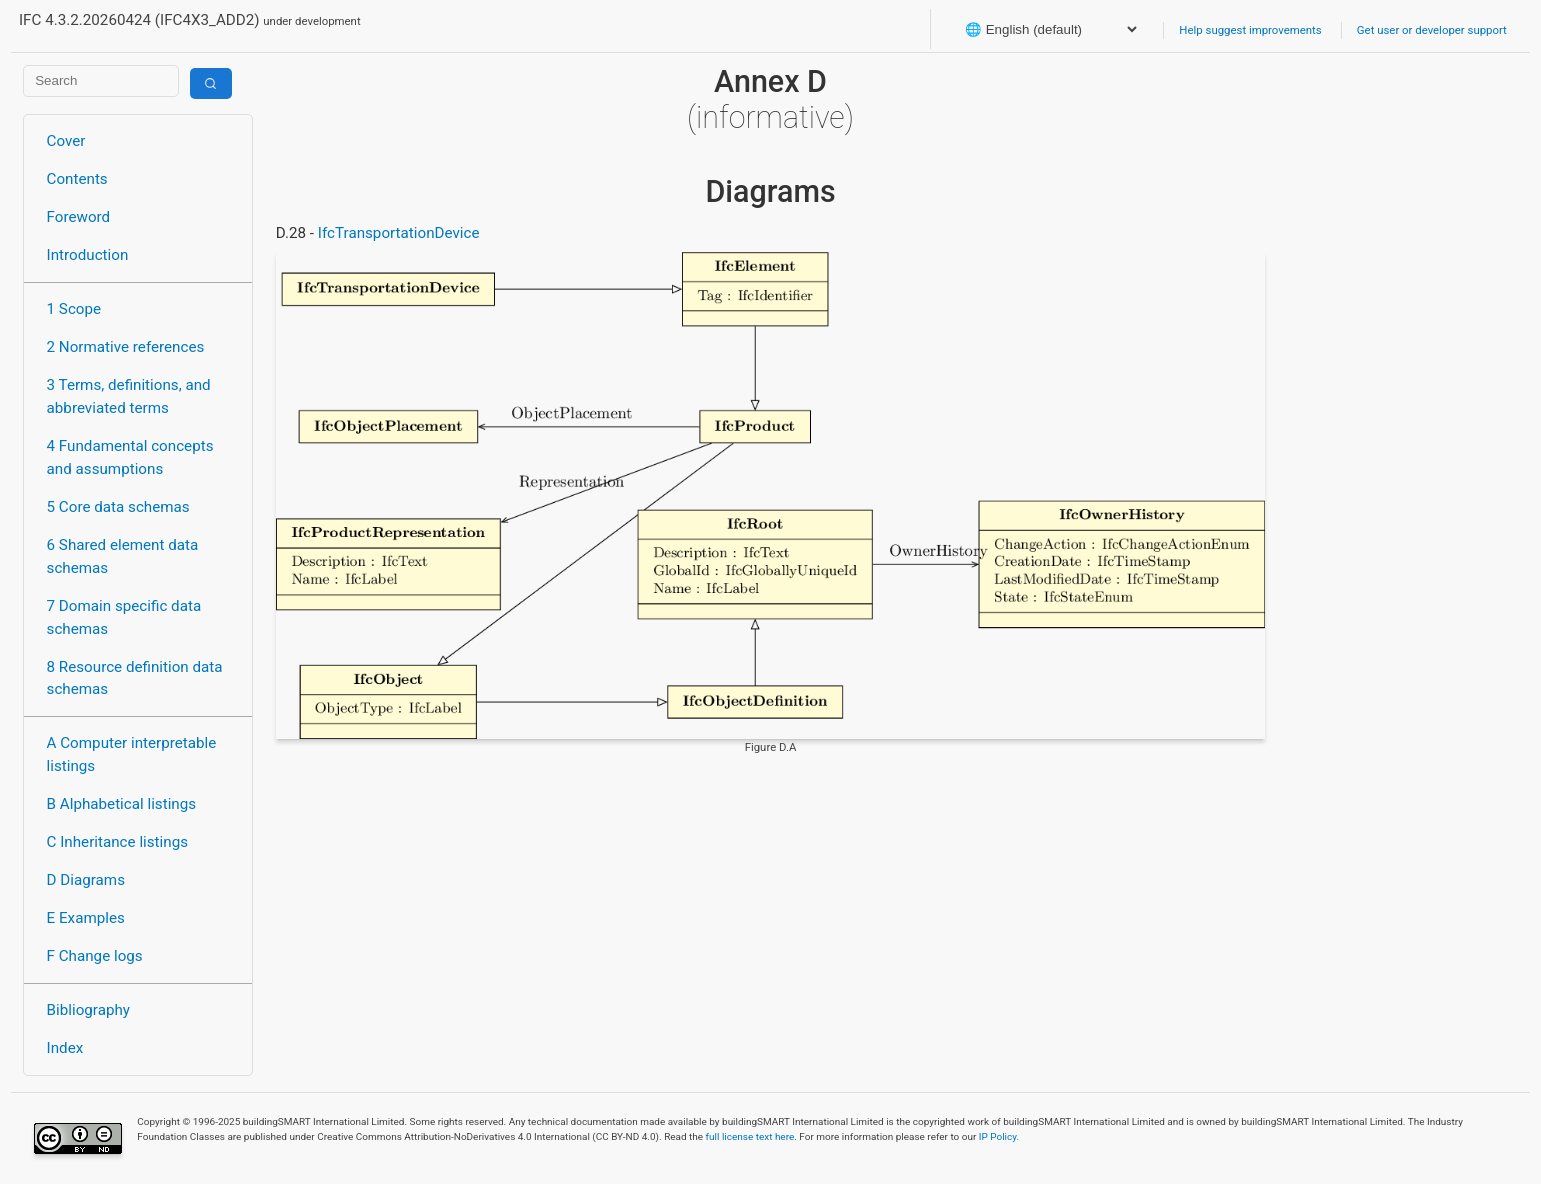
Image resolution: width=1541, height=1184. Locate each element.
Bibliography (88, 1010)
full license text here (750, 1136)
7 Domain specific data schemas (124, 617)
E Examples (86, 918)
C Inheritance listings (117, 842)
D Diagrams (86, 880)
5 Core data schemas (118, 507)
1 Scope (74, 309)
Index (65, 1048)
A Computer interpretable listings (132, 754)
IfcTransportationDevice (399, 233)
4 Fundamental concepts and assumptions (130, 457)
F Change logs (95, 956)
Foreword (79, 217)
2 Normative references (126, 347)
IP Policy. (999, 1136)
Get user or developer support (1432, 30)
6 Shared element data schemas (123, 556)
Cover (66, 141)
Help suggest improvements (1250, 30)
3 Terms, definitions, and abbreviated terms (129, 396)
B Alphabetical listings (122, 804)
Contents (77, 179)
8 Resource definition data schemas (135, 678)
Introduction (88, 255)
